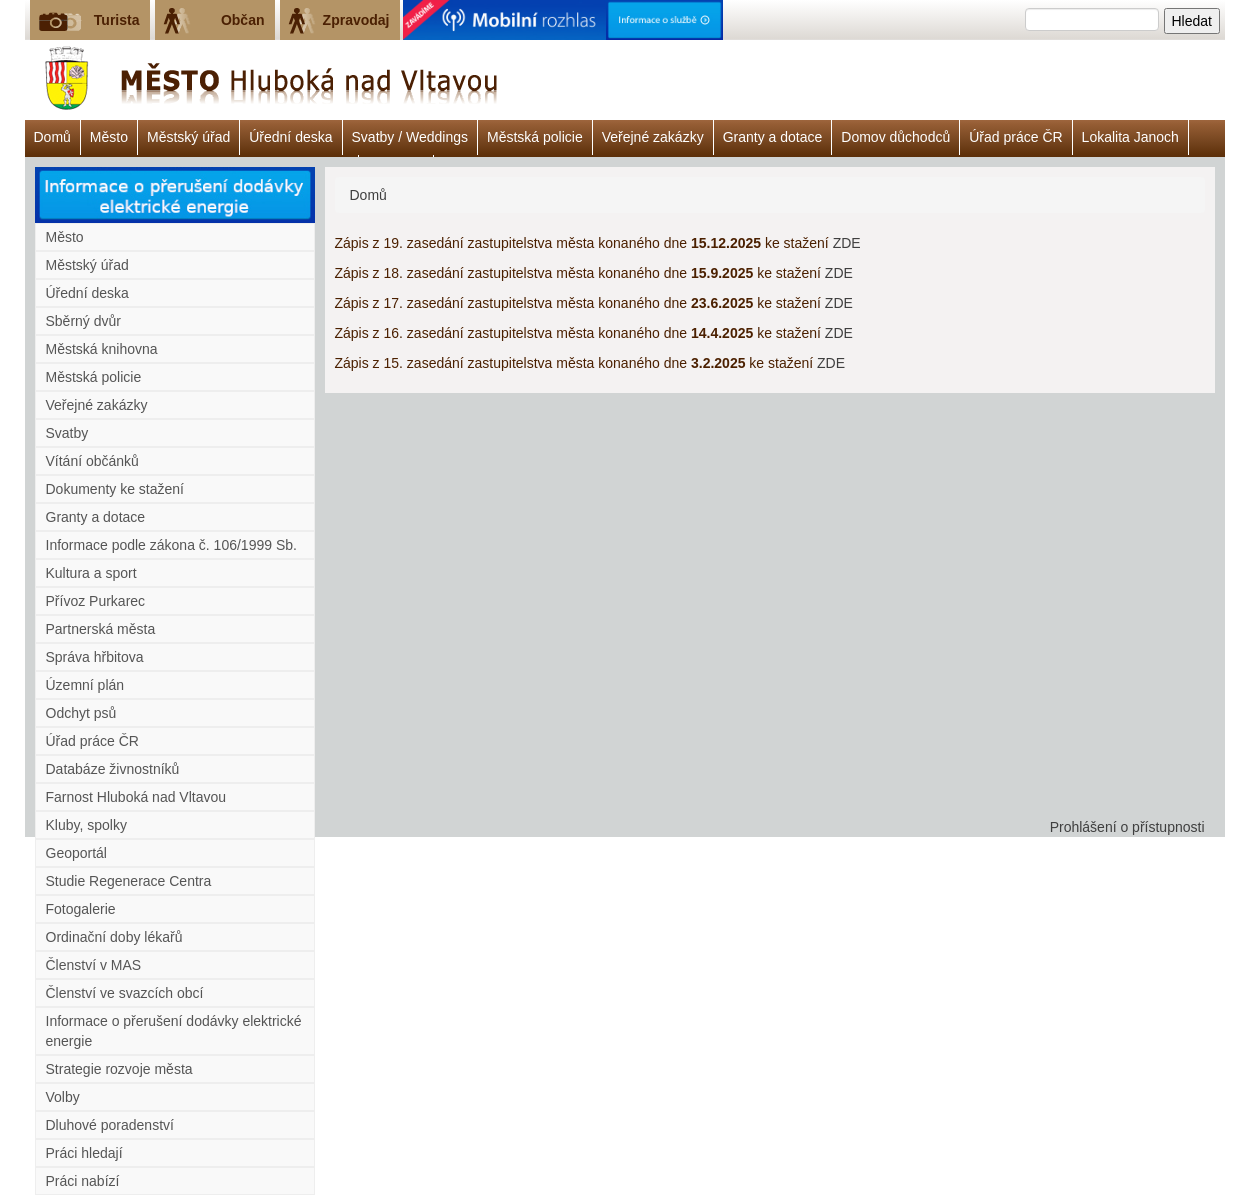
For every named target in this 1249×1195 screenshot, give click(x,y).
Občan (243, 20)
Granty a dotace (773, 137)
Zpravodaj (356, 20)
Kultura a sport (91, 573)
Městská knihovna (102, 349)
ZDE (847, 243)
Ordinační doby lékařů (114, 937)
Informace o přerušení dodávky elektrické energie (174, 1031)
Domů (52, 137)
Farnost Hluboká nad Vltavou (136, 797)
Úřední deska (290, 137)
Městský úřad (188, 137)
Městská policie (535, 137)
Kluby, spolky (86, 825)
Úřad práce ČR (1015, 137)
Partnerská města (101, 629)
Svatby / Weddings (410, 137)
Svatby (67, 433)
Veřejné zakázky (653, 137)
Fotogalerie (81, 909)
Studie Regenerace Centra (129, 881)
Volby (63, 1097)
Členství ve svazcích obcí (125, 993)
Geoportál (76, 853)
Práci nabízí (83, 1181)
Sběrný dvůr (83, 321)
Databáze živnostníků (113, 769)
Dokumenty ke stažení (115, 489)
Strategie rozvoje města (119, 1069)
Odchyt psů (81, 713)
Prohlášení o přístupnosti (1127, 827)
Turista (117, 20)
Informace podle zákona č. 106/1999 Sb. (171, 545)
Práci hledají (84, 1153)
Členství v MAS (94, 965)
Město (109, 137)
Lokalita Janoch (1130, 137)
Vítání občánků (92, 461)
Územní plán (85, 685)
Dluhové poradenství (110, 1125)
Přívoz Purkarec (96, 601)
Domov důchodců (895, 137)
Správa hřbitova (95, 657)
